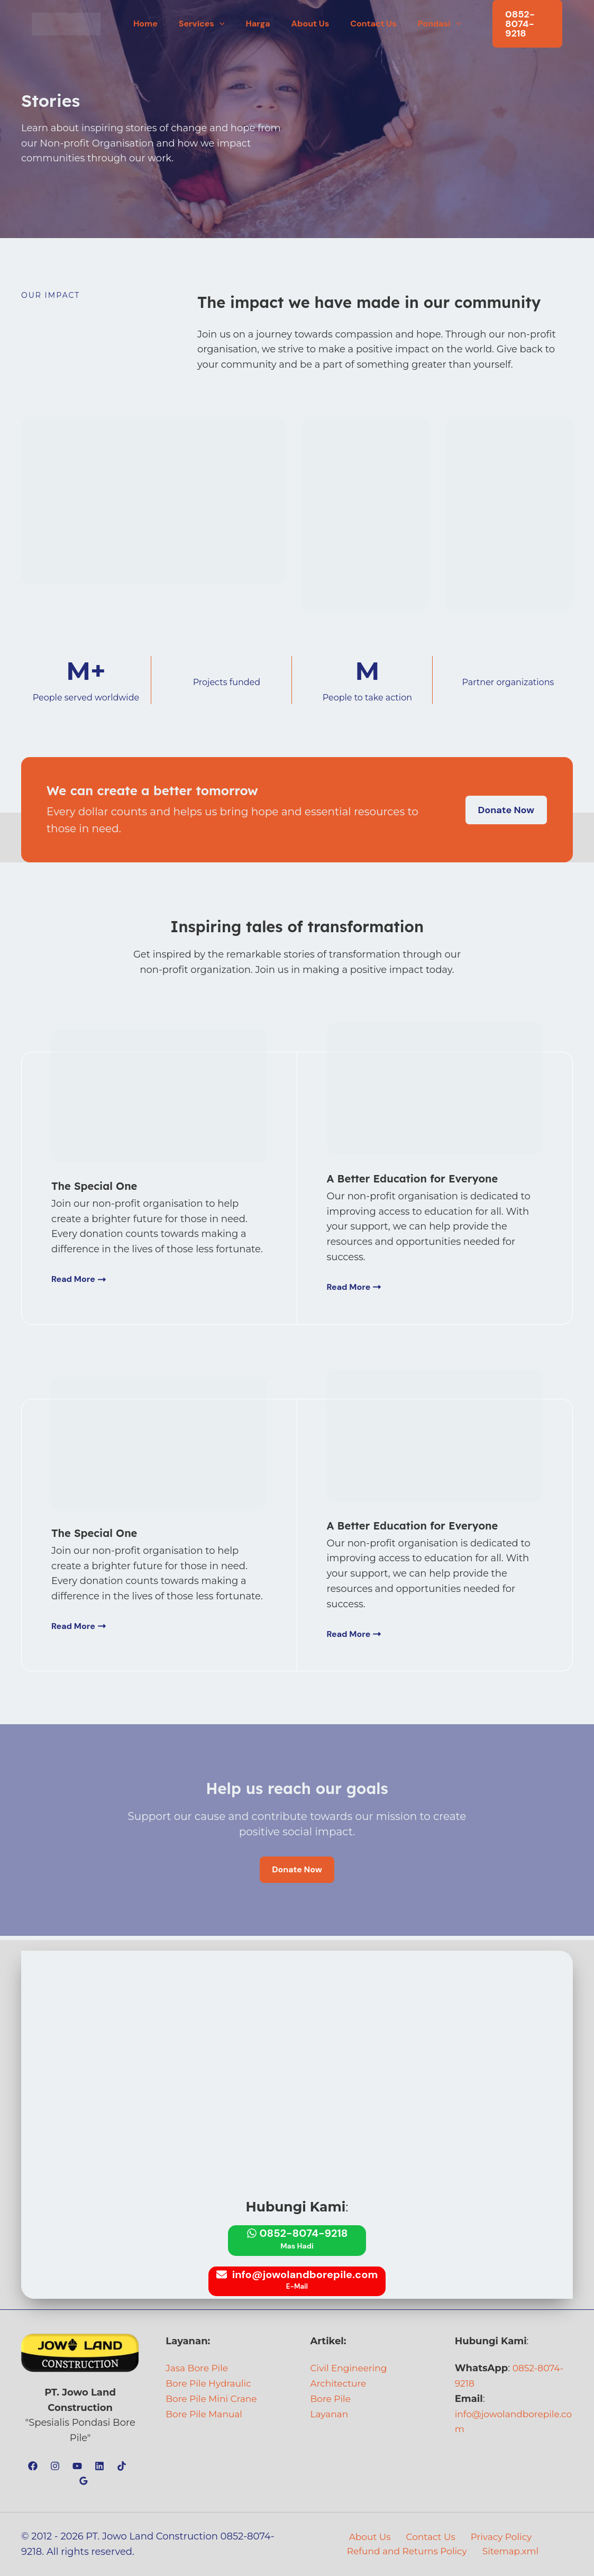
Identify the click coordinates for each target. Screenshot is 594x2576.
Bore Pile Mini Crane (214, 2399)
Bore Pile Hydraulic (211, 2383)
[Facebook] (33, 2466)
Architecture (340, 2383)
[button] (226, 21)
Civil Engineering (350, 2368)
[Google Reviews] (83, 2481)
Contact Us (429, 2537)
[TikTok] (121, 2466)
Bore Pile (331, 2399)
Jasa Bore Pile (199, 2368)
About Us (371, 2537)
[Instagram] (55, 2466)
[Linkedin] (99, 2466)
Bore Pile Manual (206, 2414)
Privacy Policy (496, 2537)
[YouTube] (77, 2466)
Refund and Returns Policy (409, 2551)
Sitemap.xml (512, 2551)
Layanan (330, 2414)
